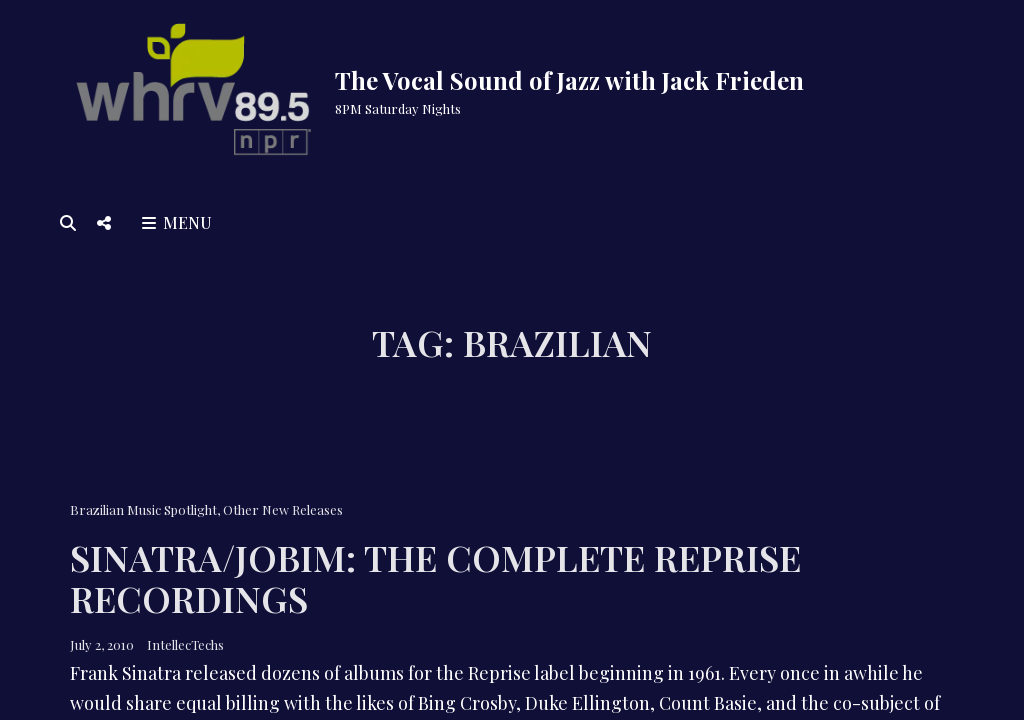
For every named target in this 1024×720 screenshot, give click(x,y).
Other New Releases (283, 509)
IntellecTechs (185, 644)
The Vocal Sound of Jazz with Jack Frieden (569, 80)
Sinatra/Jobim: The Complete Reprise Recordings (435, 577)
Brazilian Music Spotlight (143, 509)
